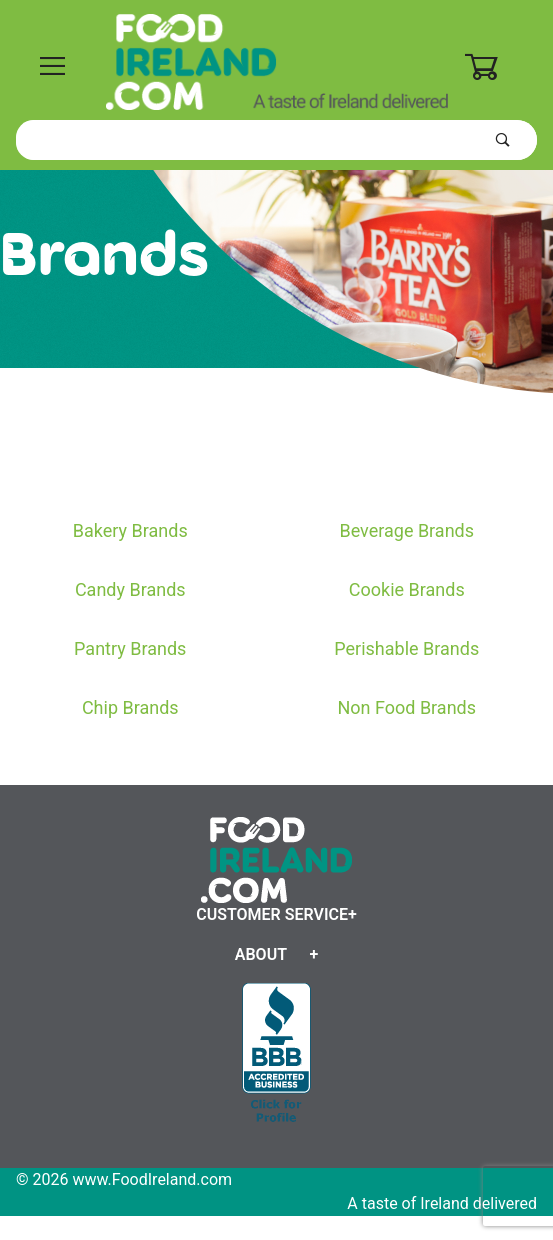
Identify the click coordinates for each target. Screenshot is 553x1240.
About (261, 954)
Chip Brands (130, 707)
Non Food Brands (406, 707)
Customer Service (272, 914)
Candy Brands (130, 589)
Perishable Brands (406, 648)
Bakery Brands (130, 530)
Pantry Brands (130, 648)
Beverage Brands (406, 530)
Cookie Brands (407, 589)
